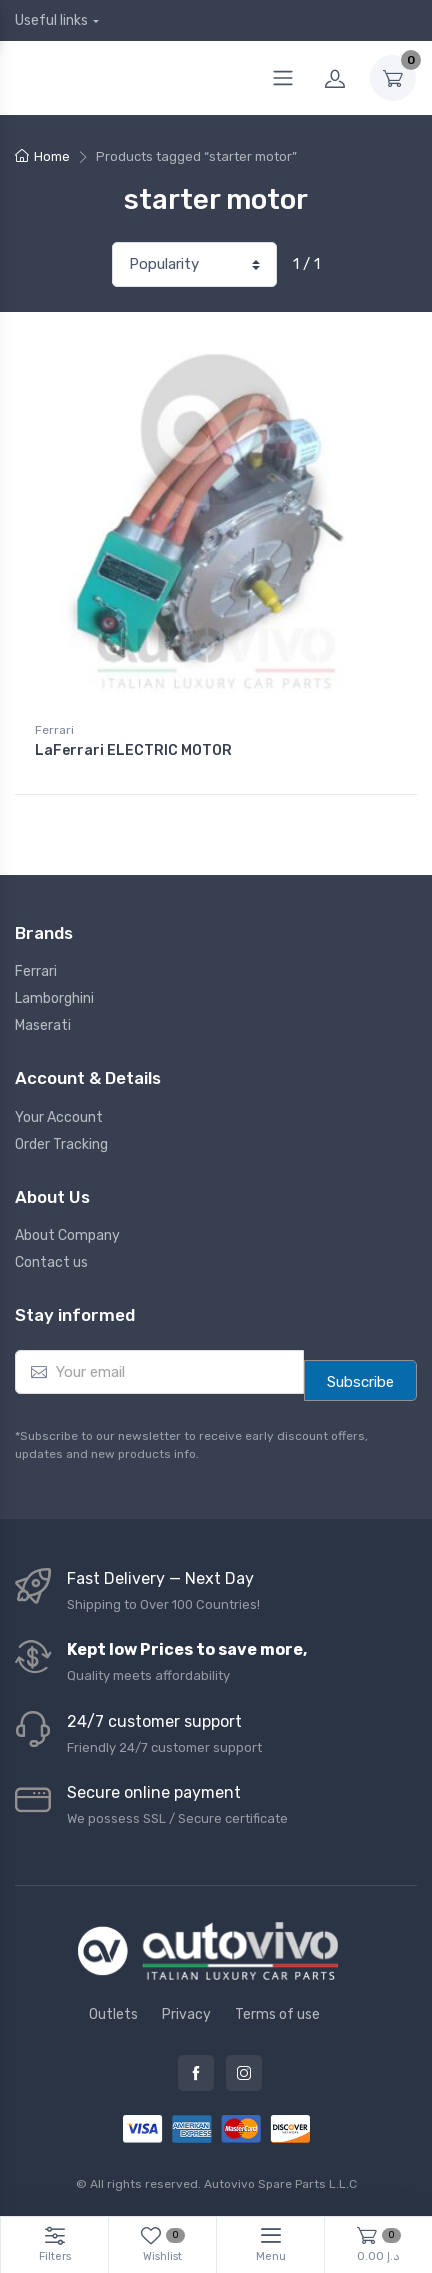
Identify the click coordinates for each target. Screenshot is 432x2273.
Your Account (59, 1117)
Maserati (43, 1025)
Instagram (244, 2073)
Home (52, 156)
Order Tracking (61, 1144)
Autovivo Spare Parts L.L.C (280, 2184)
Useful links (51, 20)
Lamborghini (54, 998)
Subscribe (360, 1382)
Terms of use (277, 2014)
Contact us (51, 1262)
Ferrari (54, 730)
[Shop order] (194, 264)
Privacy (186, 2014)
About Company (67, 1235)
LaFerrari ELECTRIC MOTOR (133, 750)
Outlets (113, 2014)
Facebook (196, 2073)
